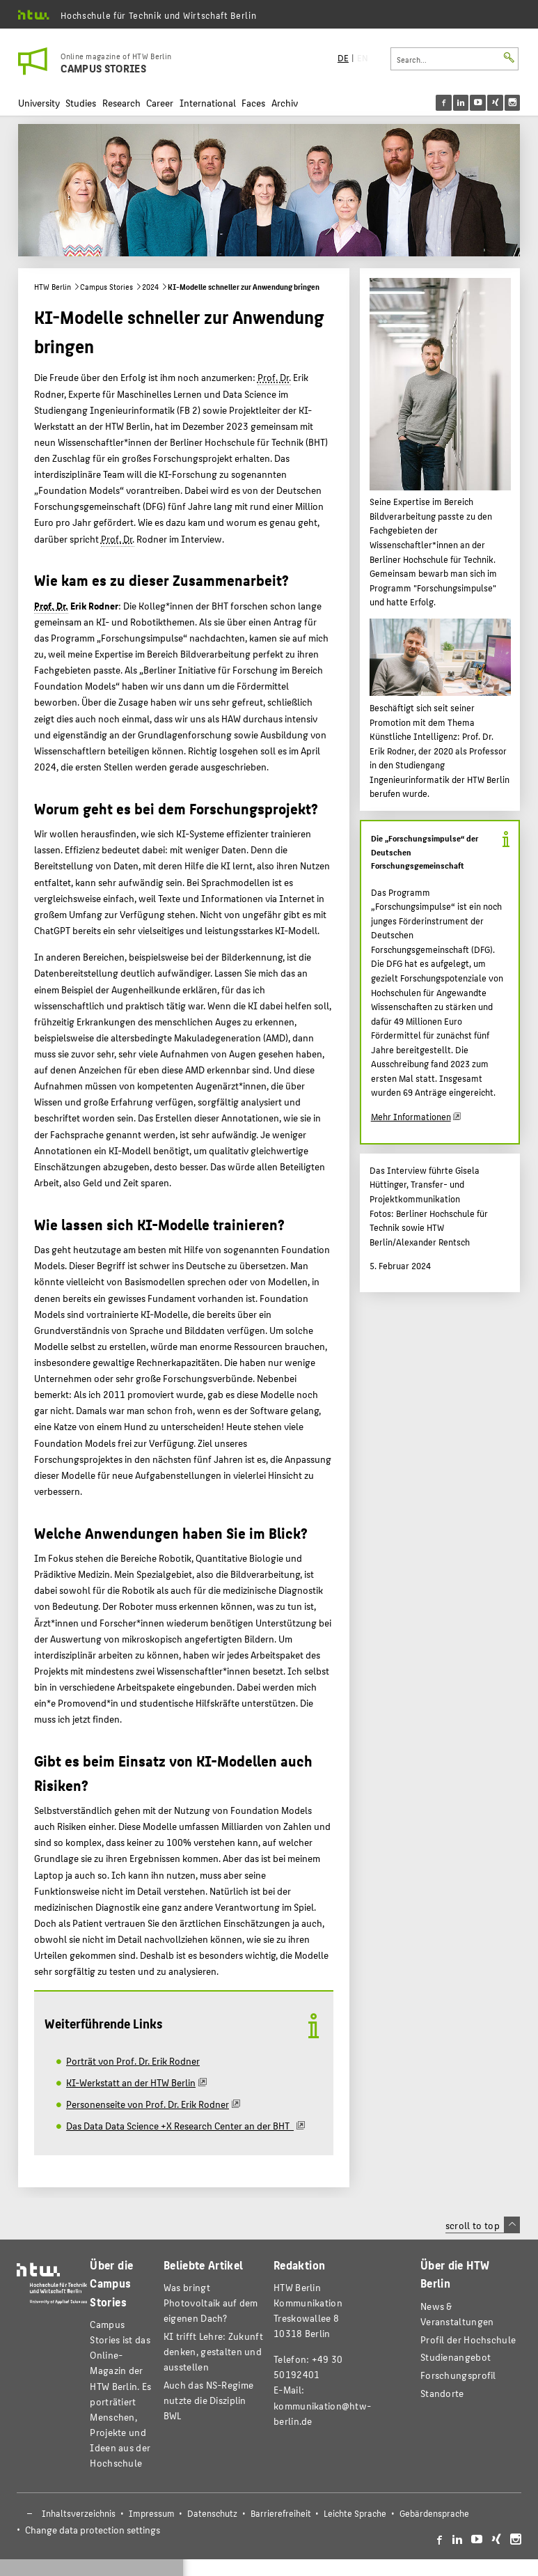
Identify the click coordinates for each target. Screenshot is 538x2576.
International (208, 102)
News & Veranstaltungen (456, 2314)
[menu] (487, 103)
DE (343, 58)
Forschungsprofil (458, 2375)
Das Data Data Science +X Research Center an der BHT (180, 2125)
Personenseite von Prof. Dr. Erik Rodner (147, 2103)
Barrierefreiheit (281, 2513)
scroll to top (482, 2225)
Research (121, 102)
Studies (80, 102)
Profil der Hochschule (468, 2339)
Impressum (152, 2513)
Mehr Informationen (411, 1117)
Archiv (284, 102)
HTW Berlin (52, 287)
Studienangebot (455, 2357)
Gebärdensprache (434, 2513)
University (39, 102)
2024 (150, 287)
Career (159, 102)
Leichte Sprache (355, 2513)
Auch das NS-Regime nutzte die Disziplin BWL (208, 2400)
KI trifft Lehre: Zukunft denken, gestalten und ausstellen (213, 2351)
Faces (253, 102)
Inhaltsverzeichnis (79, 2513)
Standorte (442, 2393)
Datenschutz (212, 2513)
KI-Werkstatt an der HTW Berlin (131, 2082)
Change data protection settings (92, 2529)
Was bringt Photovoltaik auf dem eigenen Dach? (211, 2302)
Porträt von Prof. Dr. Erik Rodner (133, 2060)
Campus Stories (106, 287)
